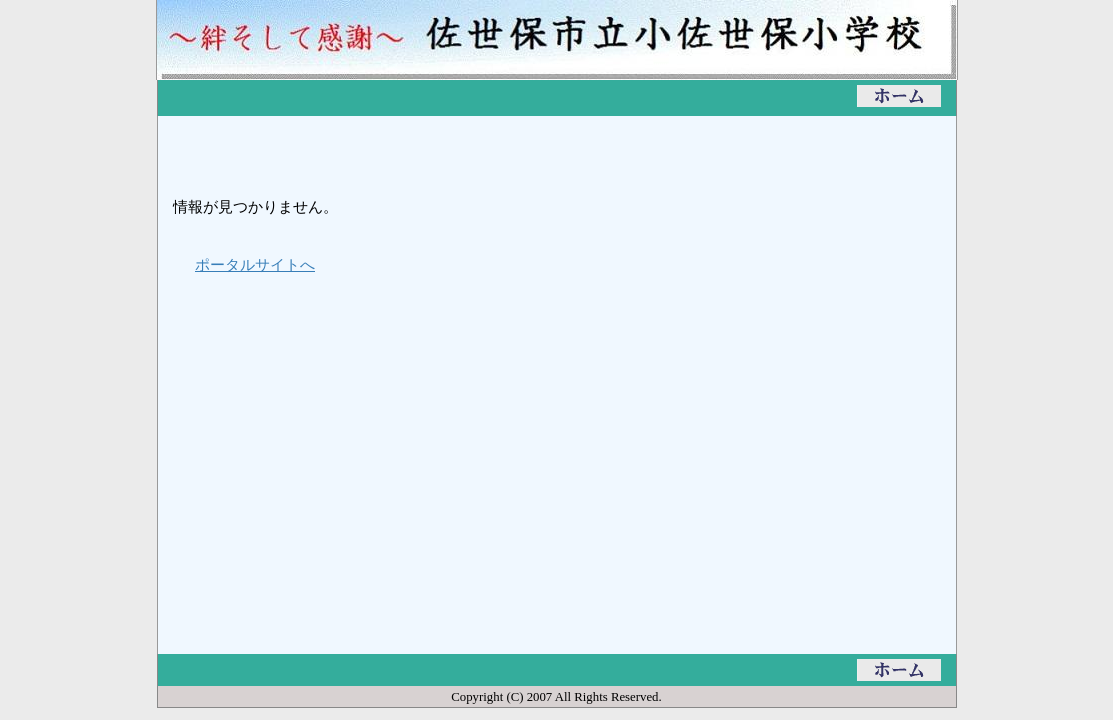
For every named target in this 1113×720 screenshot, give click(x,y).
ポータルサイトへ (255, 264)
